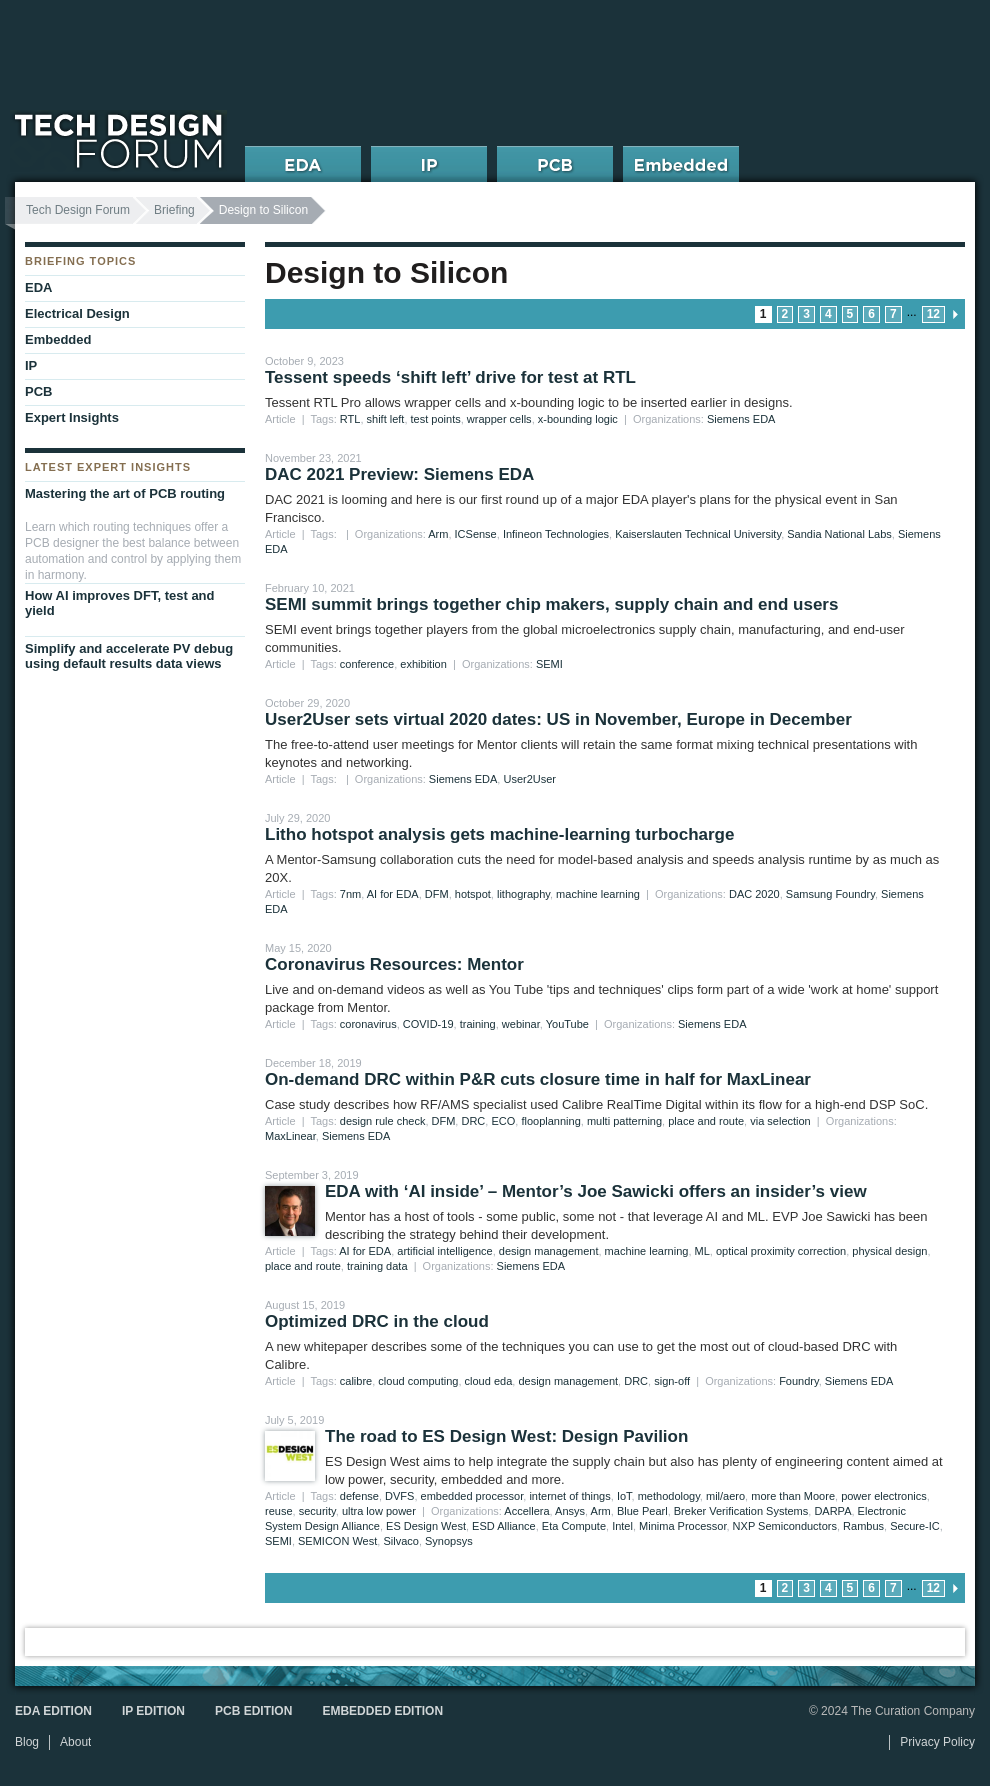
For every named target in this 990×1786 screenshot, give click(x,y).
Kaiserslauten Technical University (698, 534)
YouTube (567, 1024)
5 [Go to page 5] (850, 314)
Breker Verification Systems (741, 1511)
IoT (624, 1496)
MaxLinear (290, 1136)
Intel (622, 1526)
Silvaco (400, 1541)
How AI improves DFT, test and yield (120, 603)
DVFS (399, 1496)
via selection (780, 1121)
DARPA (832, 1511)
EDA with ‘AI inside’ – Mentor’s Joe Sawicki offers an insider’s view (596, 1191)
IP (31, 365)
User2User (529, 779)
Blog (27, 1742)
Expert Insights (72, 417)
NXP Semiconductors (785, 1526)
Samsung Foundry (830, 894)
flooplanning (550, 1121)
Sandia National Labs (839, 534)
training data (377, 1266)
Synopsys (449, 1541)
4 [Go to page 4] (828, 314)
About (75, 1742)
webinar (521, 1024)
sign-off (672, 1381)
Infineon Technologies (556, 534)
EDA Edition (53, 1711)
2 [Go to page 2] (785, 314)
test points (436, 419)
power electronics (884, 1496)
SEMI (549, 664)
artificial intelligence (444, 1251)
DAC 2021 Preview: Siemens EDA (399, 474)
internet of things (569, 1496)
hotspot (473, 894)
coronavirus (368, 1024)
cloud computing (418, 1381)
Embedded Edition (382, 1711)
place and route (706, 1121)
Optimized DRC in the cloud (377, 1321)
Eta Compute (574, 1526)
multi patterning (624, 1121)
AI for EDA (393, 894)
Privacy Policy (937, 1742)
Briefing (174, 210)
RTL (350, 419)
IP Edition (153, 1711)
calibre (356, 1381)
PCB (38, 391)
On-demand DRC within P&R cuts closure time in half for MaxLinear (538, 1079)
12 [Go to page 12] (933, 314)
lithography (523, 894)
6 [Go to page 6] (871, 314)
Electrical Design (77, 313)
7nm (350, 894)
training (478, 1024)
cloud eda (489, 1381)
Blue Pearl (642, 1511)
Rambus (863, 1526)
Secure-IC (915, 1526)
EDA (38, 287)
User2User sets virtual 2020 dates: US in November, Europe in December (558, 719)
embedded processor (472, 1496)
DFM (437, 894)
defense (359, 1496)
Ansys (570, 1511)
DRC (473, 1121)
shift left (386, 419)
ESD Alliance (504, 1526)
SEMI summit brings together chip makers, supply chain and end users (551, 604)
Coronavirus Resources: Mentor (394, 964)
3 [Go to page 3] (806, 314)
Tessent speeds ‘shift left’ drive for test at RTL (450, 377)
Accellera (526, 1511)
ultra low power (379, 1511)
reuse (279, 1511)
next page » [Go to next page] (955, 314)
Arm (438, 534)
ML (702, 1251)
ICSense (476, 534)
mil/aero (725, 1496)
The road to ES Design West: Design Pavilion (506, 1436)
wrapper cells (499, 419)
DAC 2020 (754, 894)
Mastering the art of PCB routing (125, 493)
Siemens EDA (741, 419)
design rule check (383, 1121)
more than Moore (793, 1496)
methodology (669, 1496)
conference (367, 664)
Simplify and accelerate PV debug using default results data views (129, 656)
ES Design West (426, 1526)
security (317, 1511)
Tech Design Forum (78, 210)
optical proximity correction (781, 1251)
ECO (503, 1121)
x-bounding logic (578, 419)
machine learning (598, 894)
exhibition (423, 664)
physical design (889, 1251)
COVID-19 (428, 1024)
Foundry (799, 1381)
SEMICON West (337, 1541)
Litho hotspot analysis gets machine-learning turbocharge (499, 834)
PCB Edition (253, 1711)
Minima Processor (682, 1526)
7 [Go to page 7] (893, 314)
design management (549, 1251)
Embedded (58, 339)
